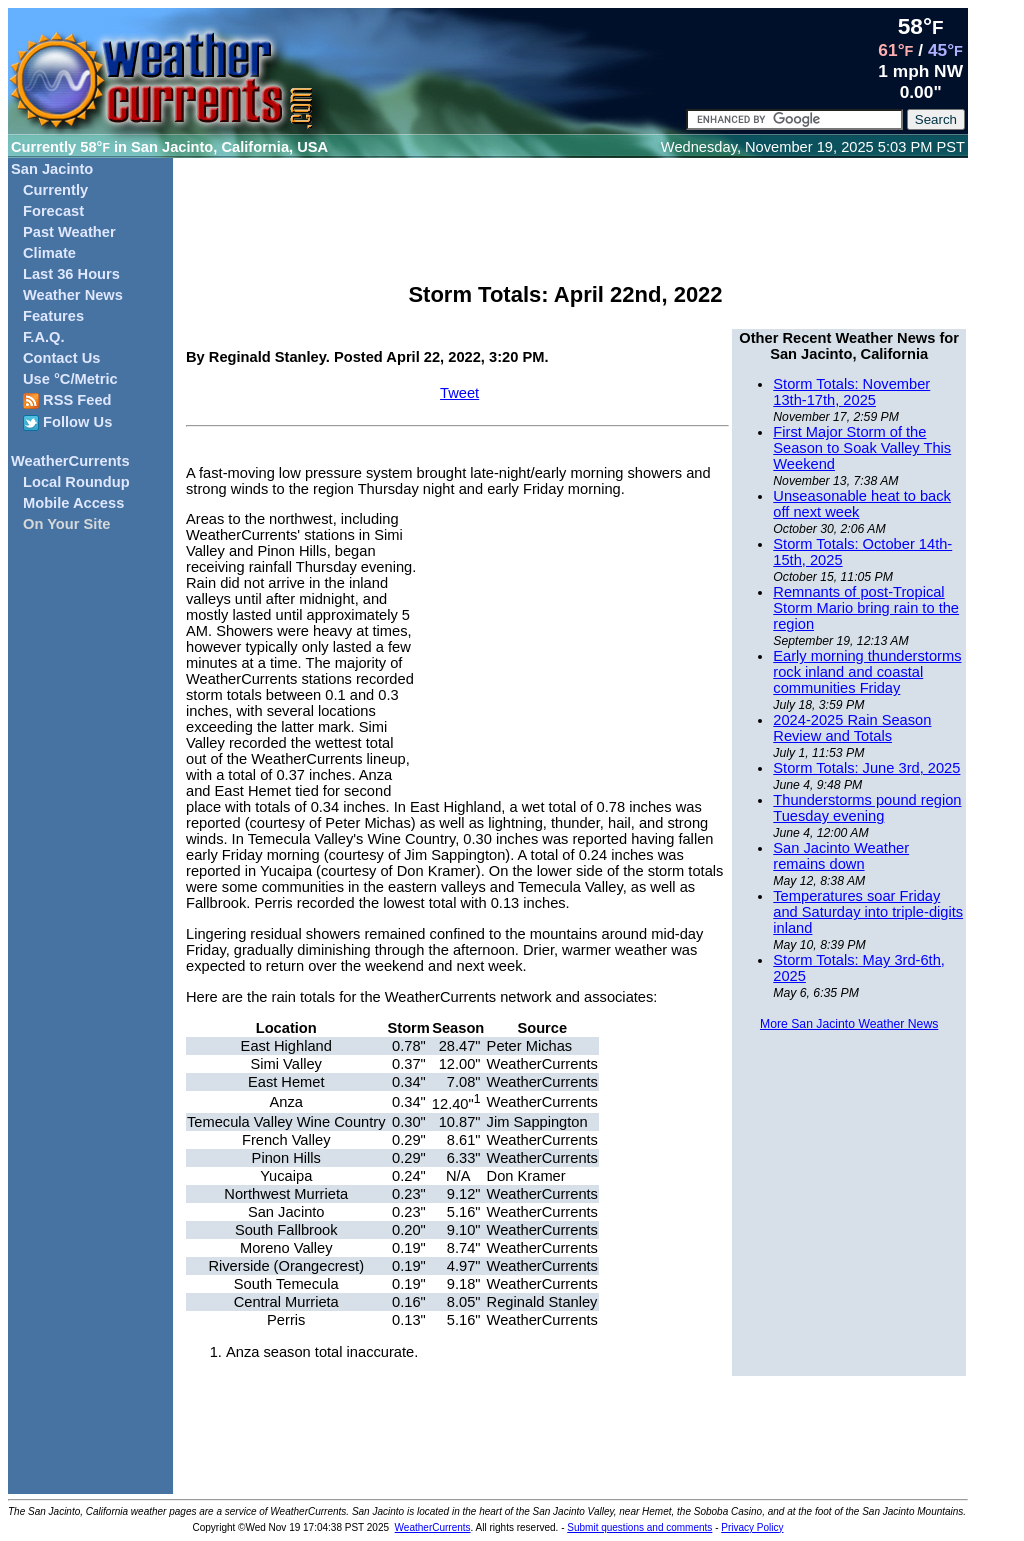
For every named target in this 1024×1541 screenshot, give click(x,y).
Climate (49, 253)
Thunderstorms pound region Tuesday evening (867, 808)
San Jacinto (52, 169)
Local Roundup (76, 482)
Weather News (73, 295)
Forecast (53, 211)
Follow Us (67, 422)
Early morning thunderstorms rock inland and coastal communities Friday (867, 672)
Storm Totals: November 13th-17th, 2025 (851, 392)
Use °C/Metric (70, 379)
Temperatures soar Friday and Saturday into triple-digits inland (868, 912)
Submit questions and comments (639, 1527)
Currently (55, 190)
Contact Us (61, 358)
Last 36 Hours (71, 274)
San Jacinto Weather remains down (841, 856)
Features (53, 316)
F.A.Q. (44, 337)
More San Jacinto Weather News (849, 1024)
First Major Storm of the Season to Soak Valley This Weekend (862, 448)
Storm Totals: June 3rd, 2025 (866, 768)
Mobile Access (73, 503)
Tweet (459, 393)
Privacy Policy (752, 1527)
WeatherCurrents (70, 461)
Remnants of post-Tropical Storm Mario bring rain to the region (866, 608)
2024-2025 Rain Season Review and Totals (852, 728)
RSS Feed (67, 400)
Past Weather (69, 232)
